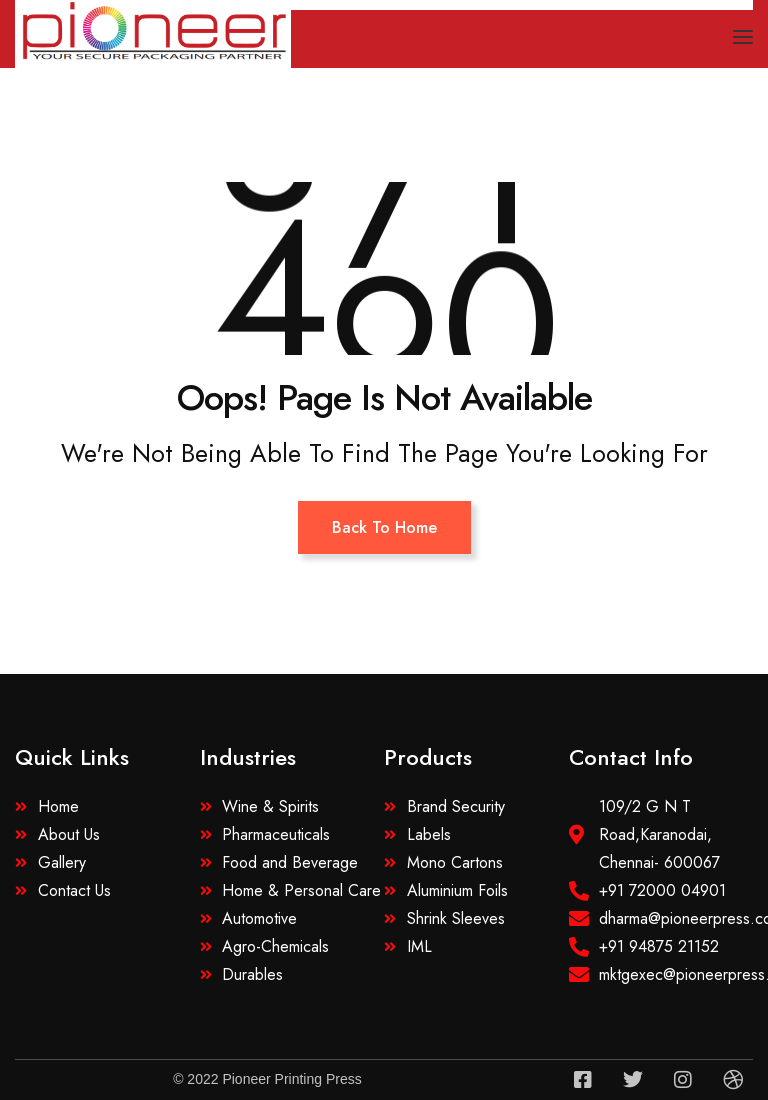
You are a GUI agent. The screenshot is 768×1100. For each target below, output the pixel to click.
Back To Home (384, 527)
